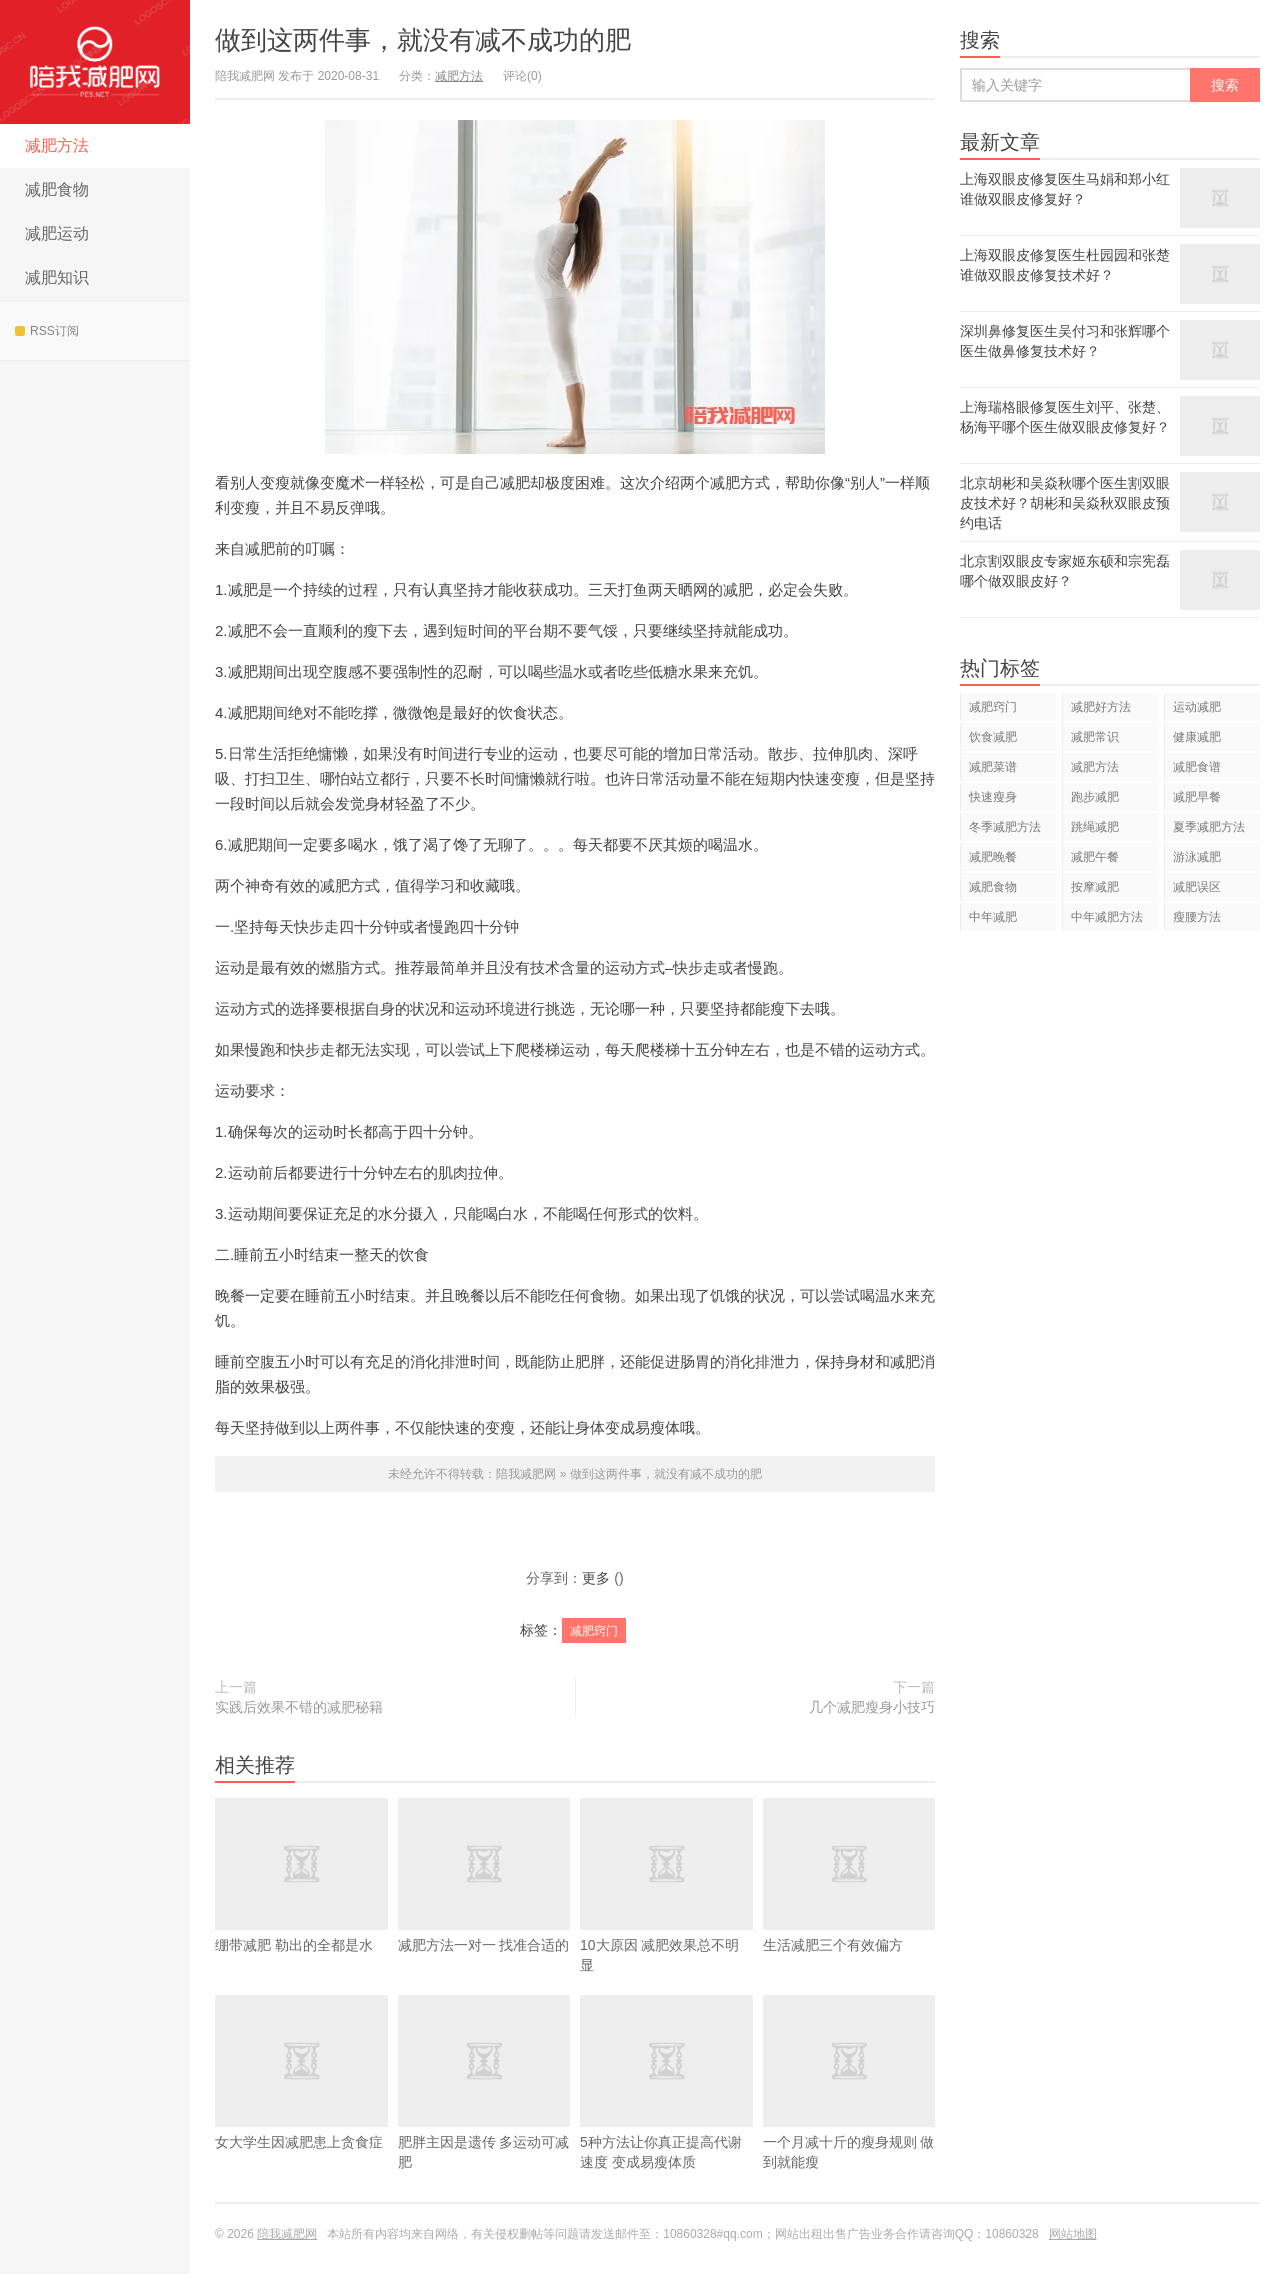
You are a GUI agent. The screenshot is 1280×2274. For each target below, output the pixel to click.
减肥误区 (1197, 887)
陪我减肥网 (95, 62)
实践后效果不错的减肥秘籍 (299, 1707)
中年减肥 (993, 917)
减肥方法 (57, 145)
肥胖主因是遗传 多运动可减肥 (484, 2112)
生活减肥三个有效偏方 (849, 1905)
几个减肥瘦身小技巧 (872, 1707)
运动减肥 (1197, 707)
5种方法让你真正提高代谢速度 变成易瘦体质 (666, 2112)
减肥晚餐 (993, 857)
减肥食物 (57, 189)
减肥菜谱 (993, 767)
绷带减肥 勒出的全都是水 (301, 1905)
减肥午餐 (1095, 857)
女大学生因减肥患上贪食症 (301, 2102)
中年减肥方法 (1107, 917)
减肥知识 (57, 277)
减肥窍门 (594, 1631)
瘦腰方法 (1197, 917)
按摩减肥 (1095, 887)
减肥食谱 (1197, 767)
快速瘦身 (993, 797)
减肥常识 (1095, 737)
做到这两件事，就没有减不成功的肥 (423, 40)
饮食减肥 (993, 737)
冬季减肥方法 (1005, 827)
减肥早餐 (1197, 797)
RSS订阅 (47, 331)
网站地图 (1073, 2234)
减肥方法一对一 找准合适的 (484, 1905)
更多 (596, 1578)
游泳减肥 (1197, 857)
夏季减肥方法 (1209, 827)
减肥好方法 (1101, 707)
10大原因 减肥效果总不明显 (666, 1915)
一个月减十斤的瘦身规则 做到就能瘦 (849, 2112)
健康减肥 (1197, 737)
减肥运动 (57, 233)
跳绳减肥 (1095, 827)
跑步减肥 (1095, 797)
